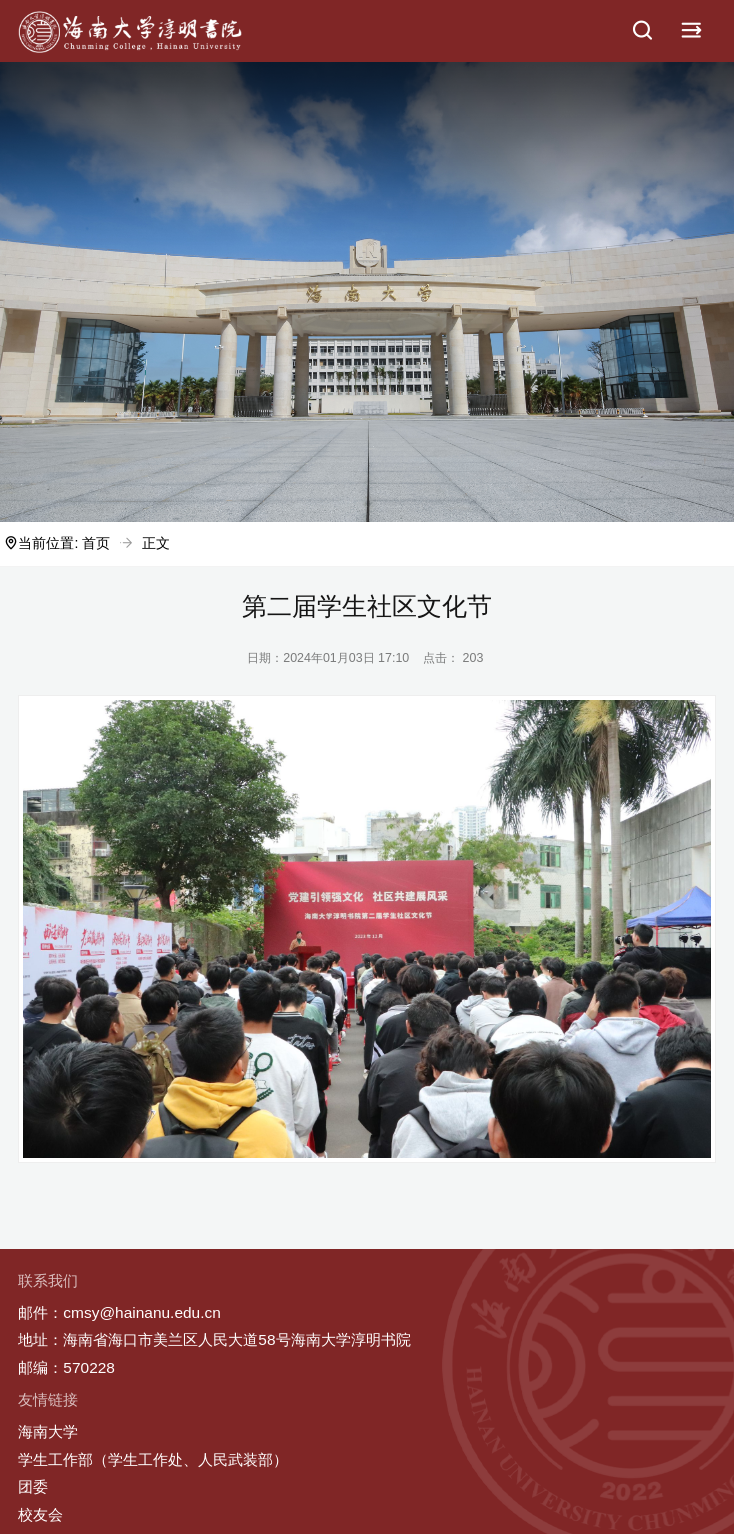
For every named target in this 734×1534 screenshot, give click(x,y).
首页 (96, 543)
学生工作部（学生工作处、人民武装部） (153, 1459)
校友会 (40, 1514)
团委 (33, 1486)
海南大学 (48, 1431)
